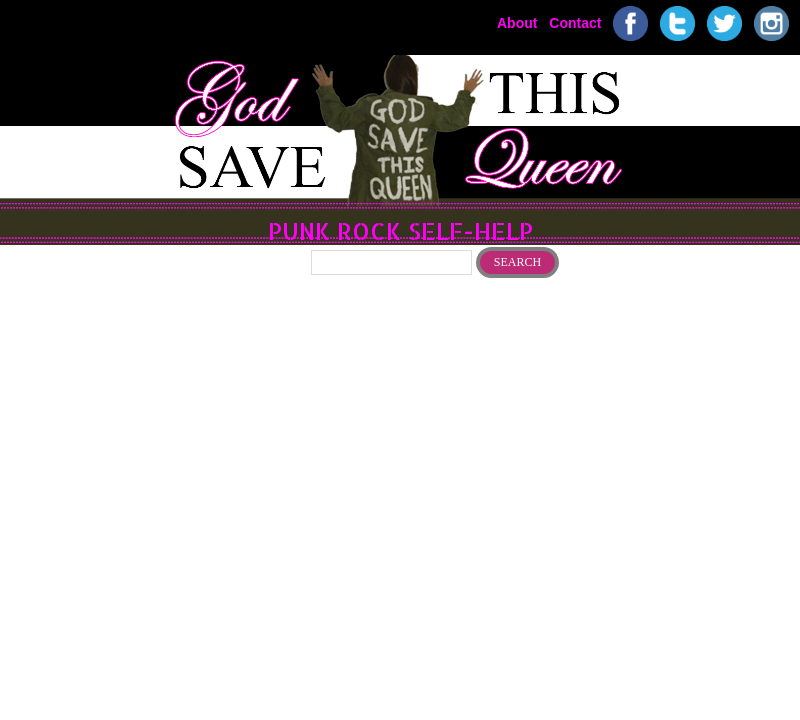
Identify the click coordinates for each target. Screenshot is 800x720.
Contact (575, 22)
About (517, 22)
